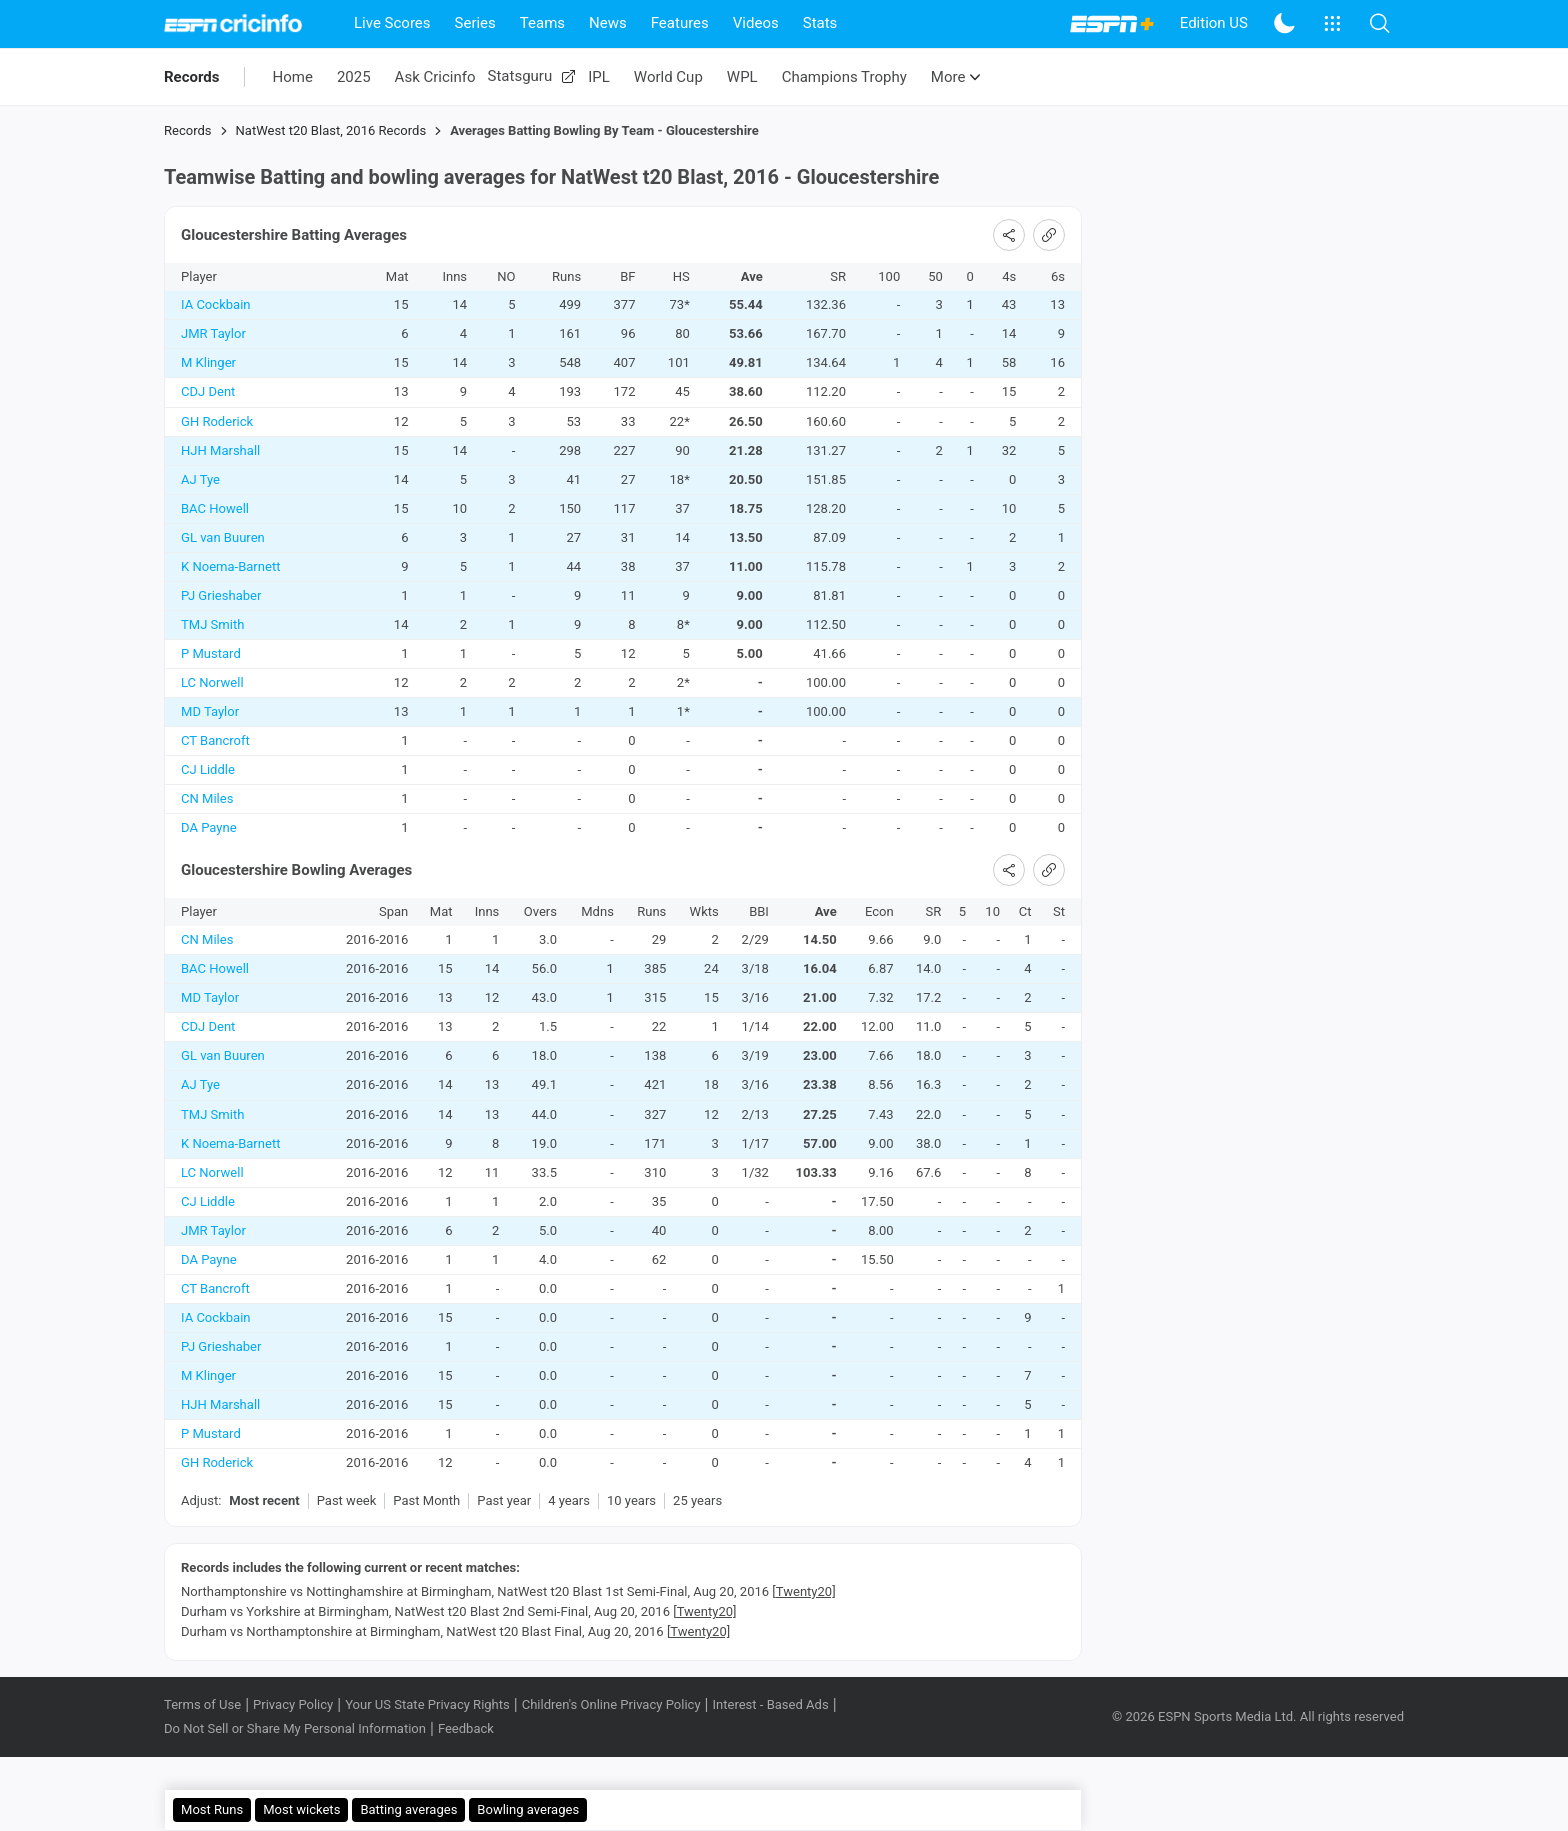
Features (680, 23)
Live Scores (392, 23)
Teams (542, 23)
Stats (820, 23)
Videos (756, 23)
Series (475, 23)
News (608, 23)
